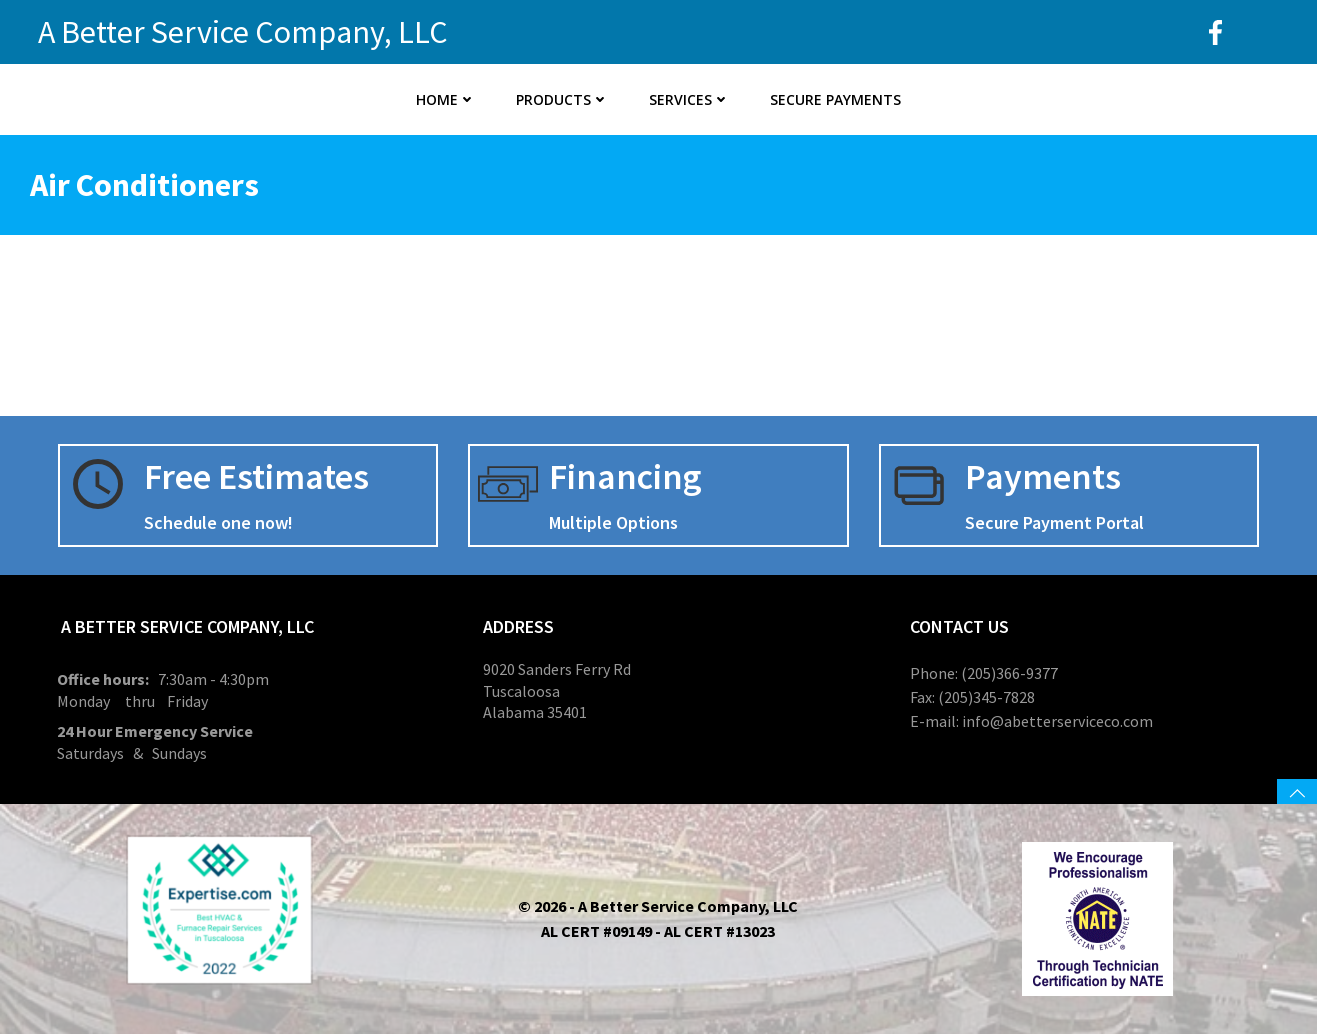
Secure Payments (835, 99)
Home (446, 99)
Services (689, 99)
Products (562, 99)
